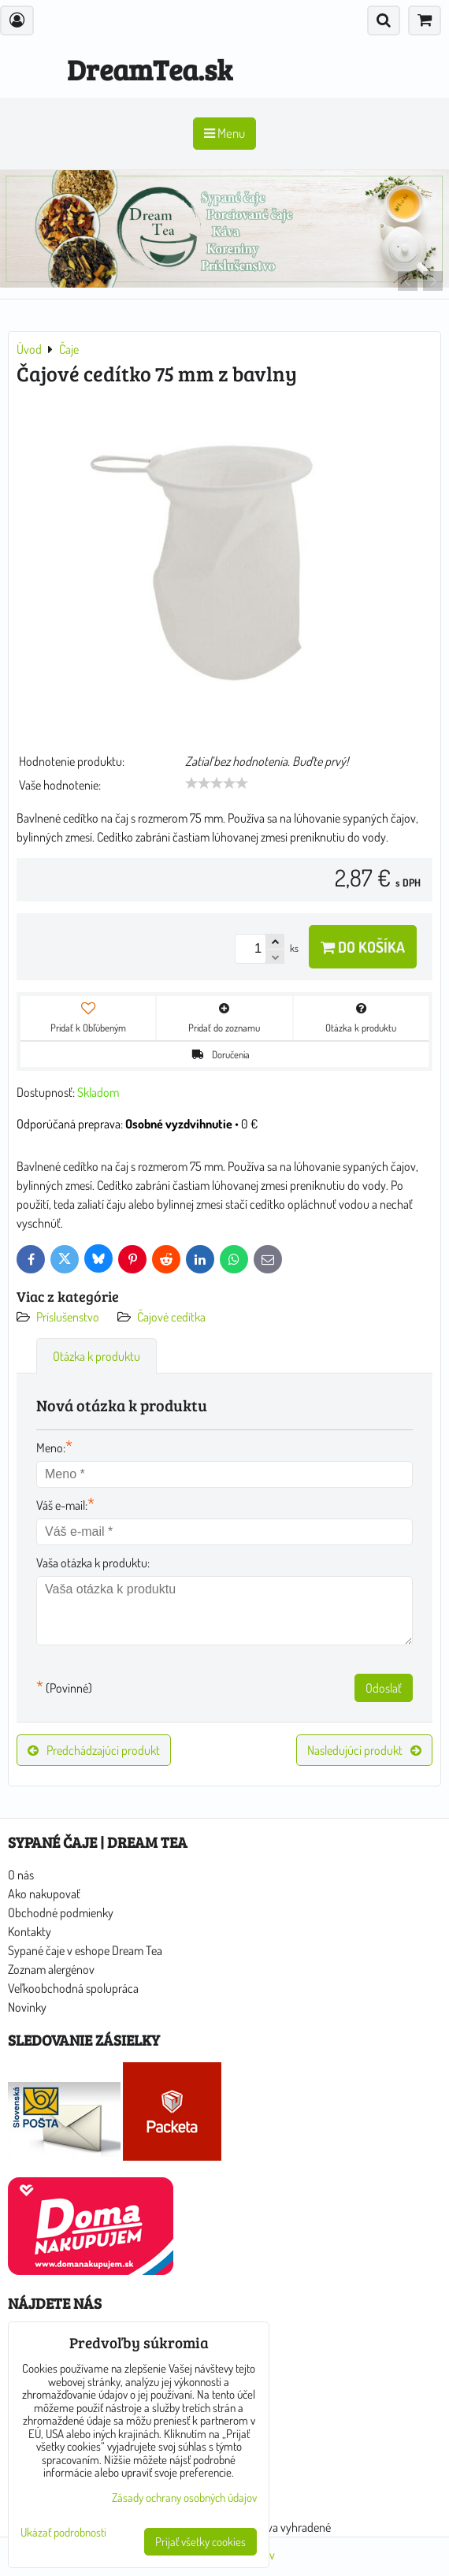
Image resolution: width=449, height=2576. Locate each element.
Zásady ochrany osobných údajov (184, 2497)
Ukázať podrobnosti (63, 2533)
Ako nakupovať (44, 1893)
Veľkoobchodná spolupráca (73, 1988)
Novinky (27, 2007)
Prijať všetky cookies (200, 2541)
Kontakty (29, 1931)
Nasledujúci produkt (364, 1750)
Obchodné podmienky (60, 1912)
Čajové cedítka (171, 1317)
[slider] (216, 783)
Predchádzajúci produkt (94, 1750)
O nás (21, 1875)
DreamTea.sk (149, 69)
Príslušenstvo (69, 1317)
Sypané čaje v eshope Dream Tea (85, 1950)
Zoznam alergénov (51, 1969)
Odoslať (384, 1688)
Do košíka (363, 947)
